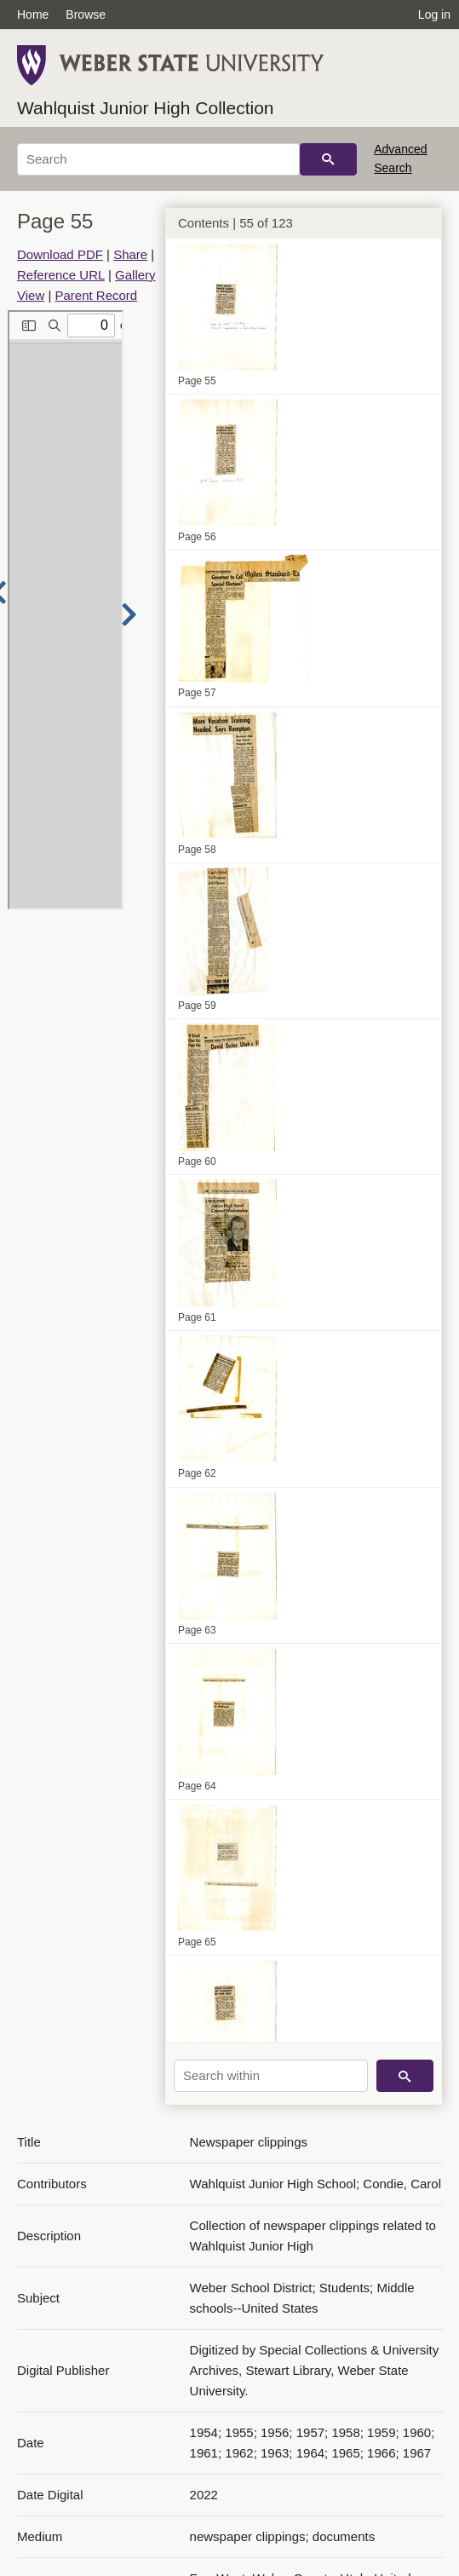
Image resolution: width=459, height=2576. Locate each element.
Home (33, 14)
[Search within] (271, 2076)
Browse (86, 14)
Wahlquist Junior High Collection (145, 108)
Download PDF (60, 254)
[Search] (158, 159)
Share (130, 254)
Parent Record (96, 295)
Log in (434, 14)
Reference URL (61, 275)
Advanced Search (400, 158)
